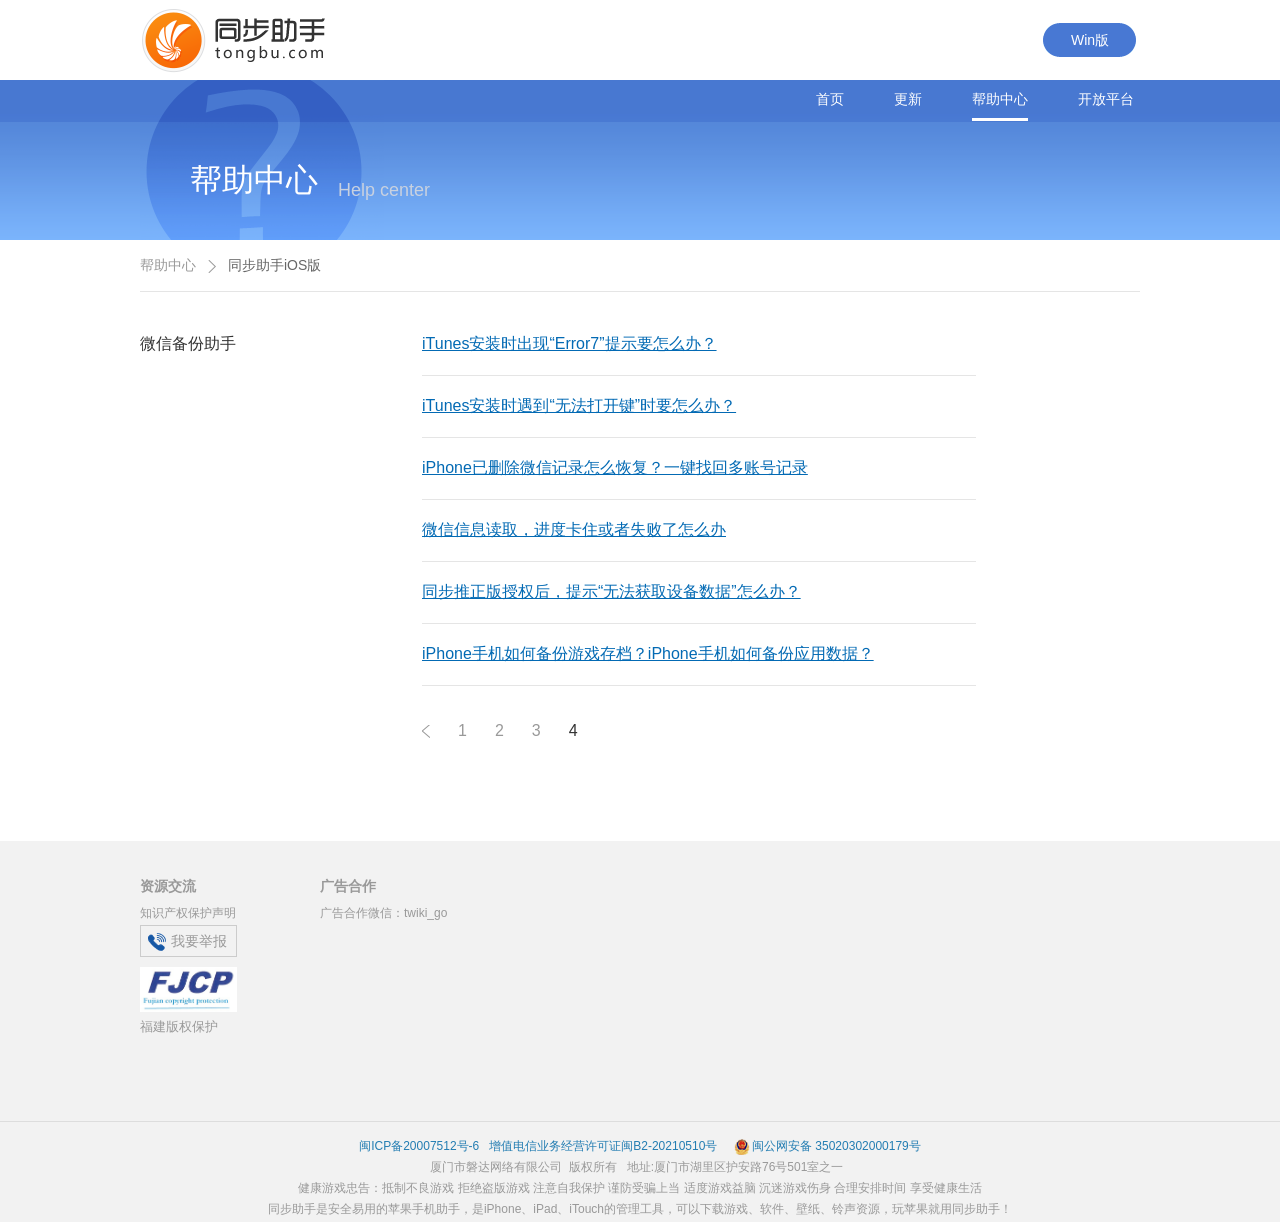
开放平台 (1106, 99)
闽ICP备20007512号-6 (419, 1146)
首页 (830, 99)
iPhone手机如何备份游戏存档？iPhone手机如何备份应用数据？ (648, 653)
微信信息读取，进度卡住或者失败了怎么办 (574, 529)
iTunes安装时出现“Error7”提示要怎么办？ (569, 343)
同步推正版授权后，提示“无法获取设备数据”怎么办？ (611, 591)
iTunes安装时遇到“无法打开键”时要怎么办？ (579, 405)
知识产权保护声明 (188, 913)
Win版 (1090, 40)
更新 (908, 99)
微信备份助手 (188, 343)
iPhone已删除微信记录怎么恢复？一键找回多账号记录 (615, 467)
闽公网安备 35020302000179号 (827, 1146)
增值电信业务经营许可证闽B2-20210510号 (601, 1146)
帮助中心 (1000, 99)
